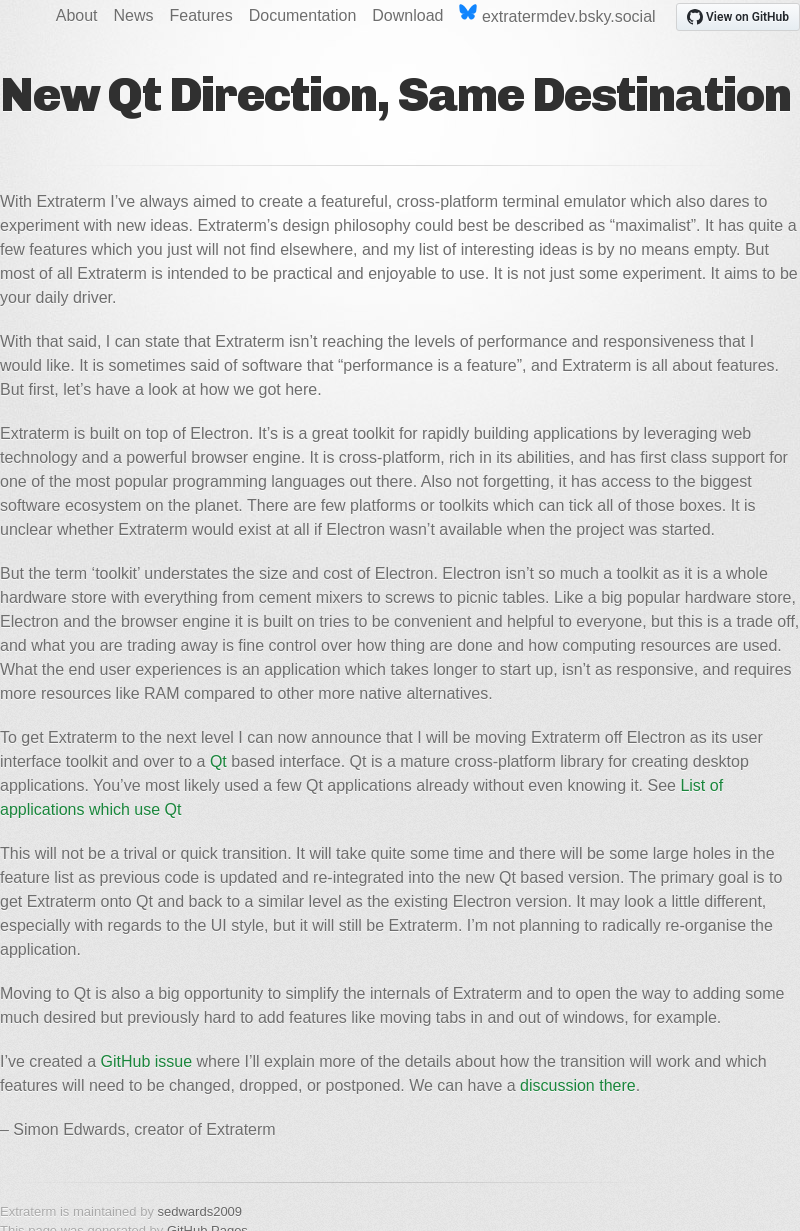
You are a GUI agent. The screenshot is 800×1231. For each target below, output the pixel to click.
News (134, 15)
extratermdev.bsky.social (557, 14)
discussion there (578, 1085)
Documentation (303, 15)
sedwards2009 (200, 1211)
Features (201, 15)
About (77, 15)
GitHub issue (147, 1061)
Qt (218, 761)
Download (407, 15)
